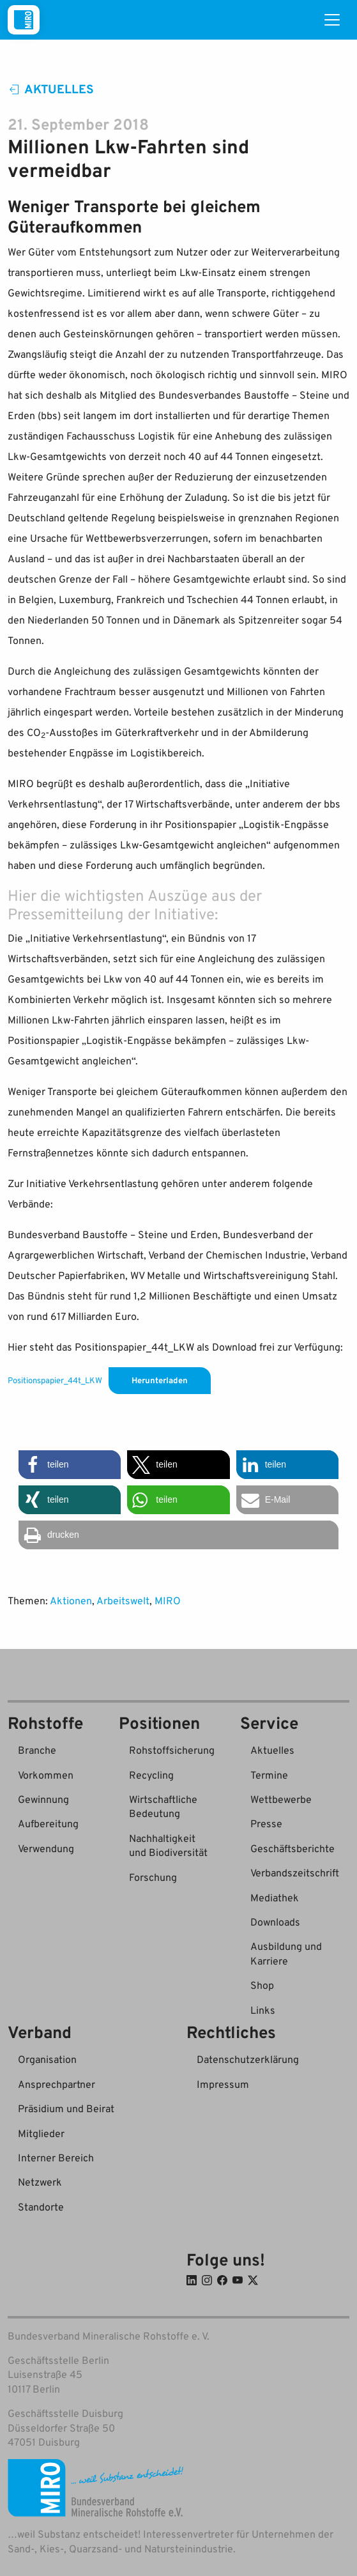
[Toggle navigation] (332, 20)
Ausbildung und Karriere (286, 1953)
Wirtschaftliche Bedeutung (163, 1806)
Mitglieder (41, 2133)
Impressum (223, 2084)
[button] (70, 1464)
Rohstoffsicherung (172, 1750)
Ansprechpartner (56, 2084)
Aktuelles (51, 88)
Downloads (275, 1921)
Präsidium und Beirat (66, 2108)
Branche (37, 1750)
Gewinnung (43, 1799)
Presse (266, 1823)
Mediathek (274, 1897)
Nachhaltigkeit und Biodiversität (168, 1845)
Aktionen (71, 1600)
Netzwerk (40, 2181)
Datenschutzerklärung (248, 2059)
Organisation (47, 2059)
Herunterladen (160, 1380)
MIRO (168, 1600)
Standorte (41, 2206)
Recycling (151, 1774)
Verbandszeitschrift (294, 1872)
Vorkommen (45, 1774)
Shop (262, 1985)
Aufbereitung (48, 1823)
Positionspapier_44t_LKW (55, 1380)
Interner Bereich (56, 2157)
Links (262, 2010)
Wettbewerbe (281, 1799)
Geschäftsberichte (292, 1848)
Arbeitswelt (122, 1600)
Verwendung (46, 1848)
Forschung (153, 1877)
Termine (269, 1774)
